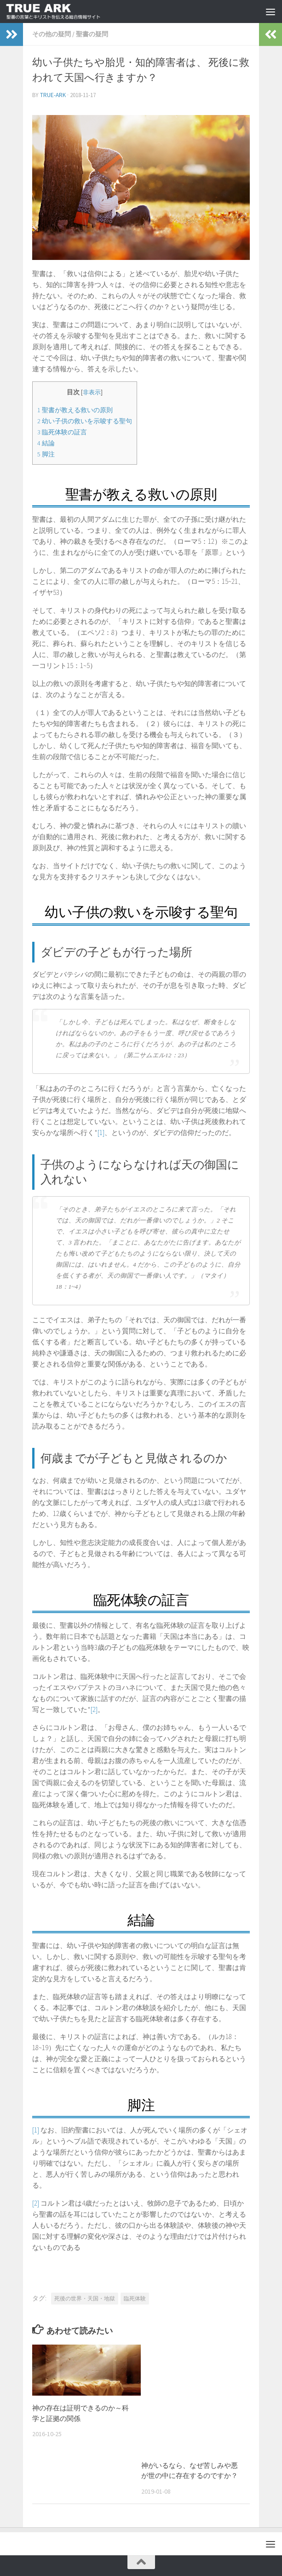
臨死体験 (135, 2298)
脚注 (46, 454)
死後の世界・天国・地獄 (84, 2298)
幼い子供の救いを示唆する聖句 (84, 421)
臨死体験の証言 (62, 432)
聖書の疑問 (92, 34)
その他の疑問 (51, 34)
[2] (94, 1709)
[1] (101, 1132)
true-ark (53, 95)
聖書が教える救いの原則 (75, 410)
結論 (46, 443)
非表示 (92, 392)
